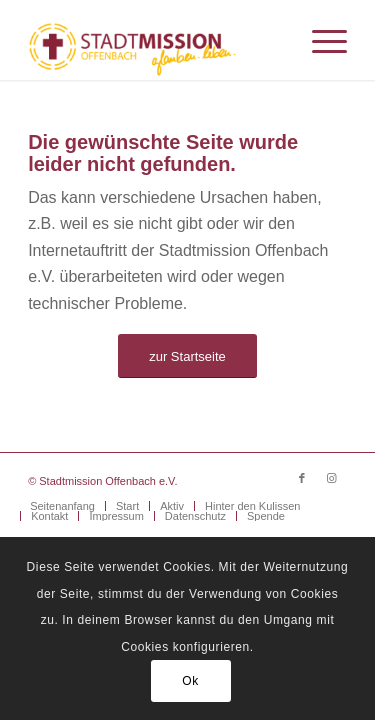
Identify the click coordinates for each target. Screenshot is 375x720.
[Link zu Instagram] (332, 478)
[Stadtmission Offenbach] (155, 40)
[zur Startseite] (187, 356)
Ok (190, 681)
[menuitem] (319, 40)
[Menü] (319, 40)
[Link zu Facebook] (302, 478)
